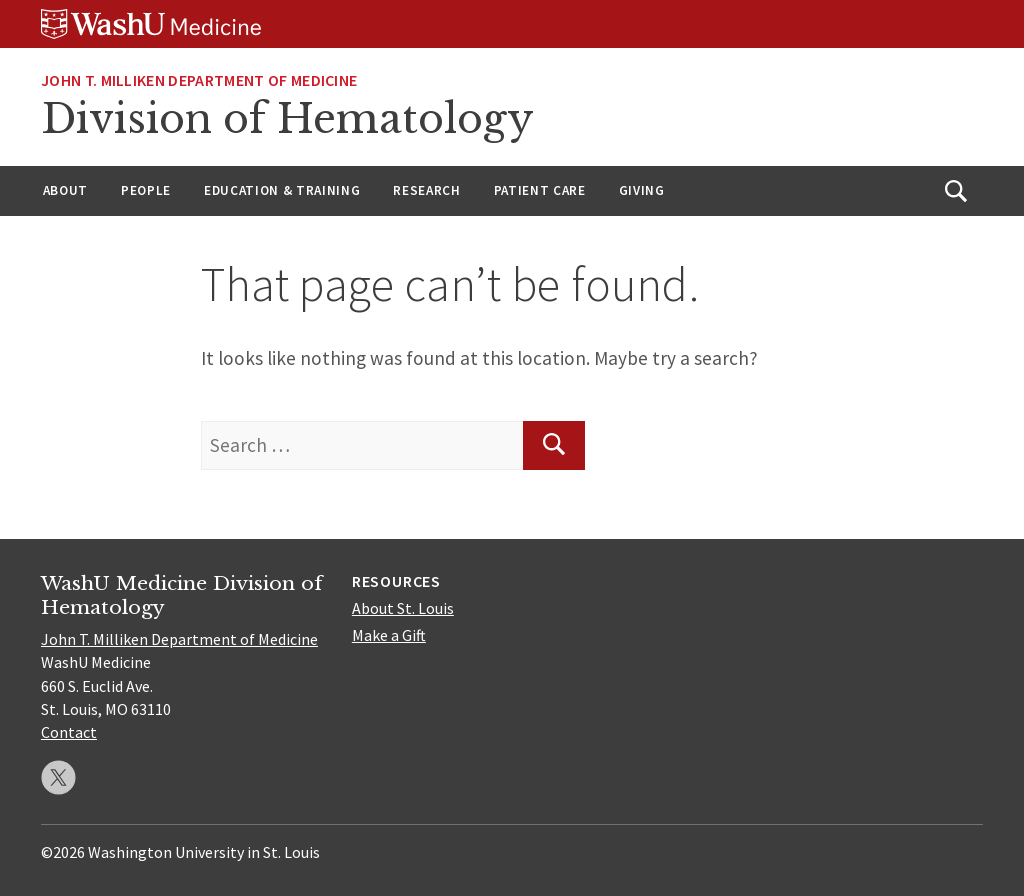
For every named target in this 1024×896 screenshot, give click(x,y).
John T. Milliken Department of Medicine (199, 80)
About (65, 190)
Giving (642, 190)
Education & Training (282, 190)
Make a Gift (389, 635)
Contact (69, 732)
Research (426, 190)
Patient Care (540, 190)
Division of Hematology (287, 119)
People (146, 190)
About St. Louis (403, 608)
